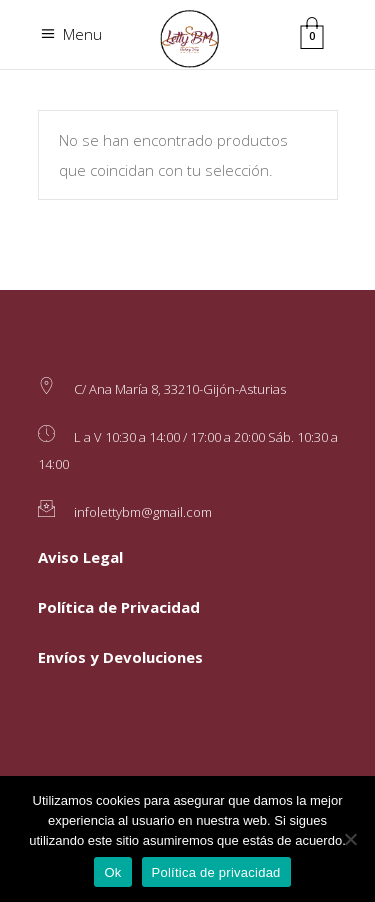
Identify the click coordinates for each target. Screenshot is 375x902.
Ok (112, 872)
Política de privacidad (216, 872)
